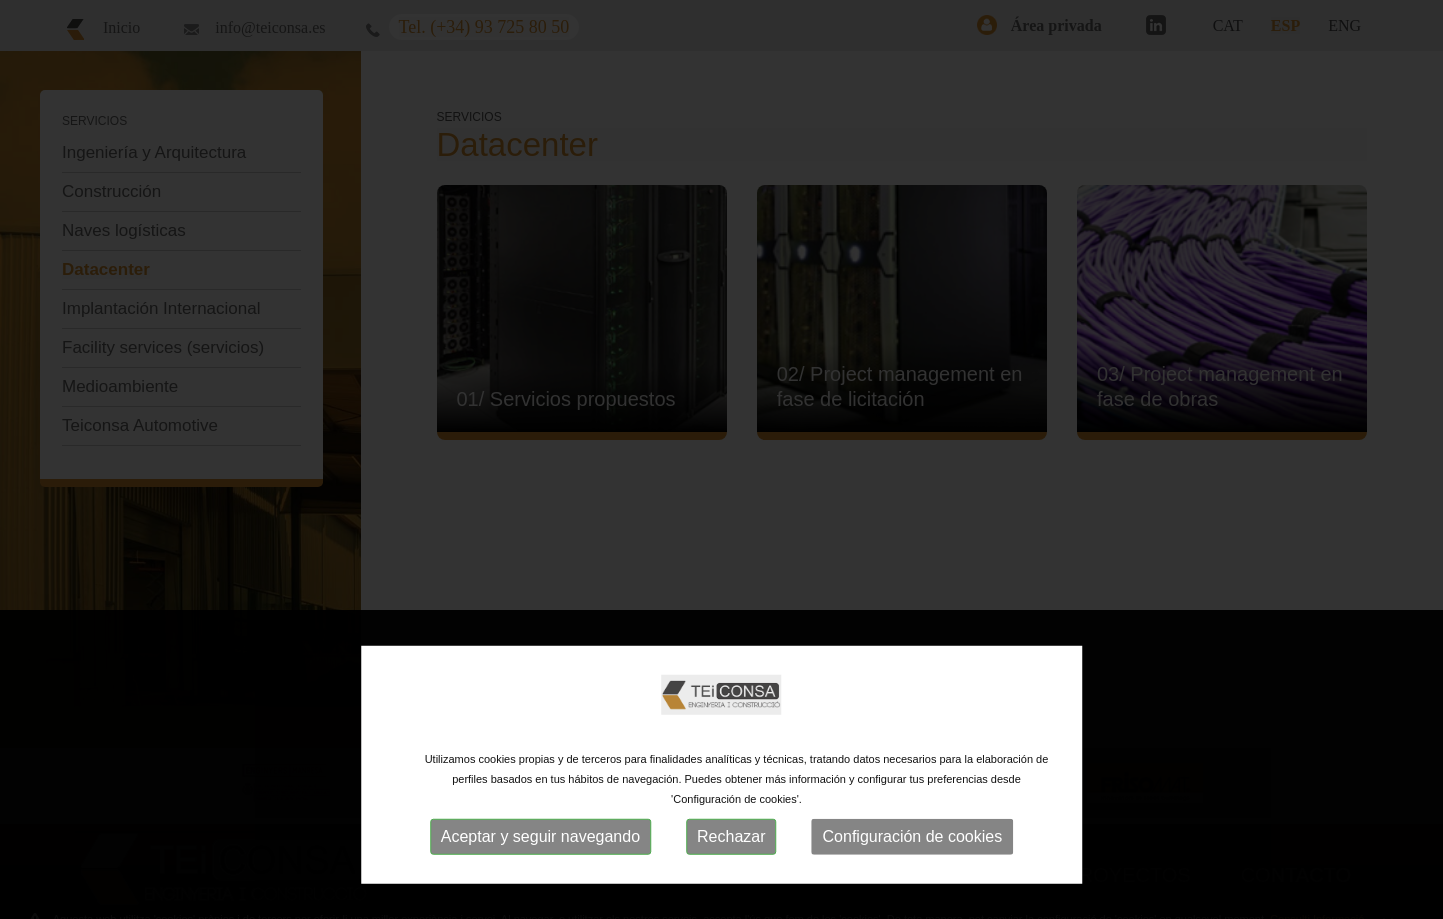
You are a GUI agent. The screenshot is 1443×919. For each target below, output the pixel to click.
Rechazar (731, 836)
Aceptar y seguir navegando (540, 836)
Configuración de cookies (913, 836)
